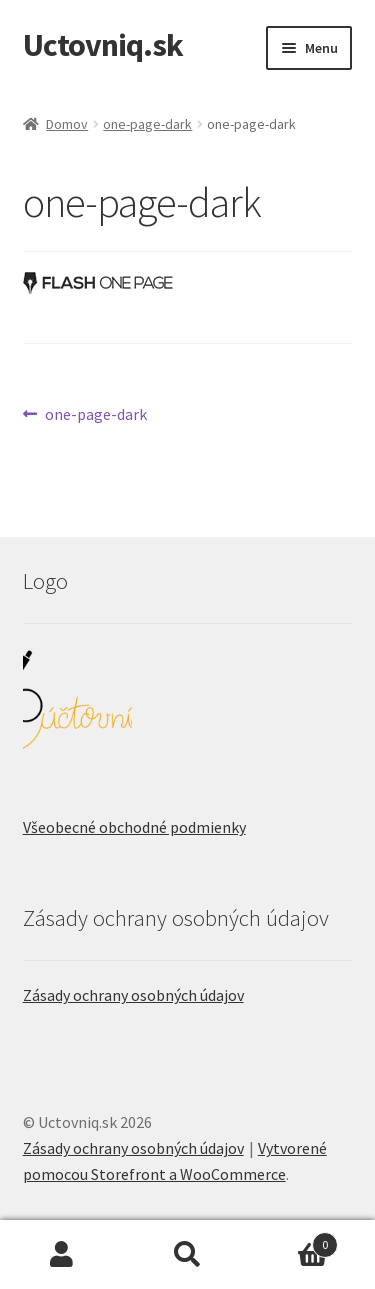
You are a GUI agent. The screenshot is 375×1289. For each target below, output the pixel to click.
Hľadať (187, 1255)
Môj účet (62, 1255)
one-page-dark (147, 124)
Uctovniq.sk (103, 45)
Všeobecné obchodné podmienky (134, 827)
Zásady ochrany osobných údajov (133, 995)
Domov (67, 124)
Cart (294, 1240)
